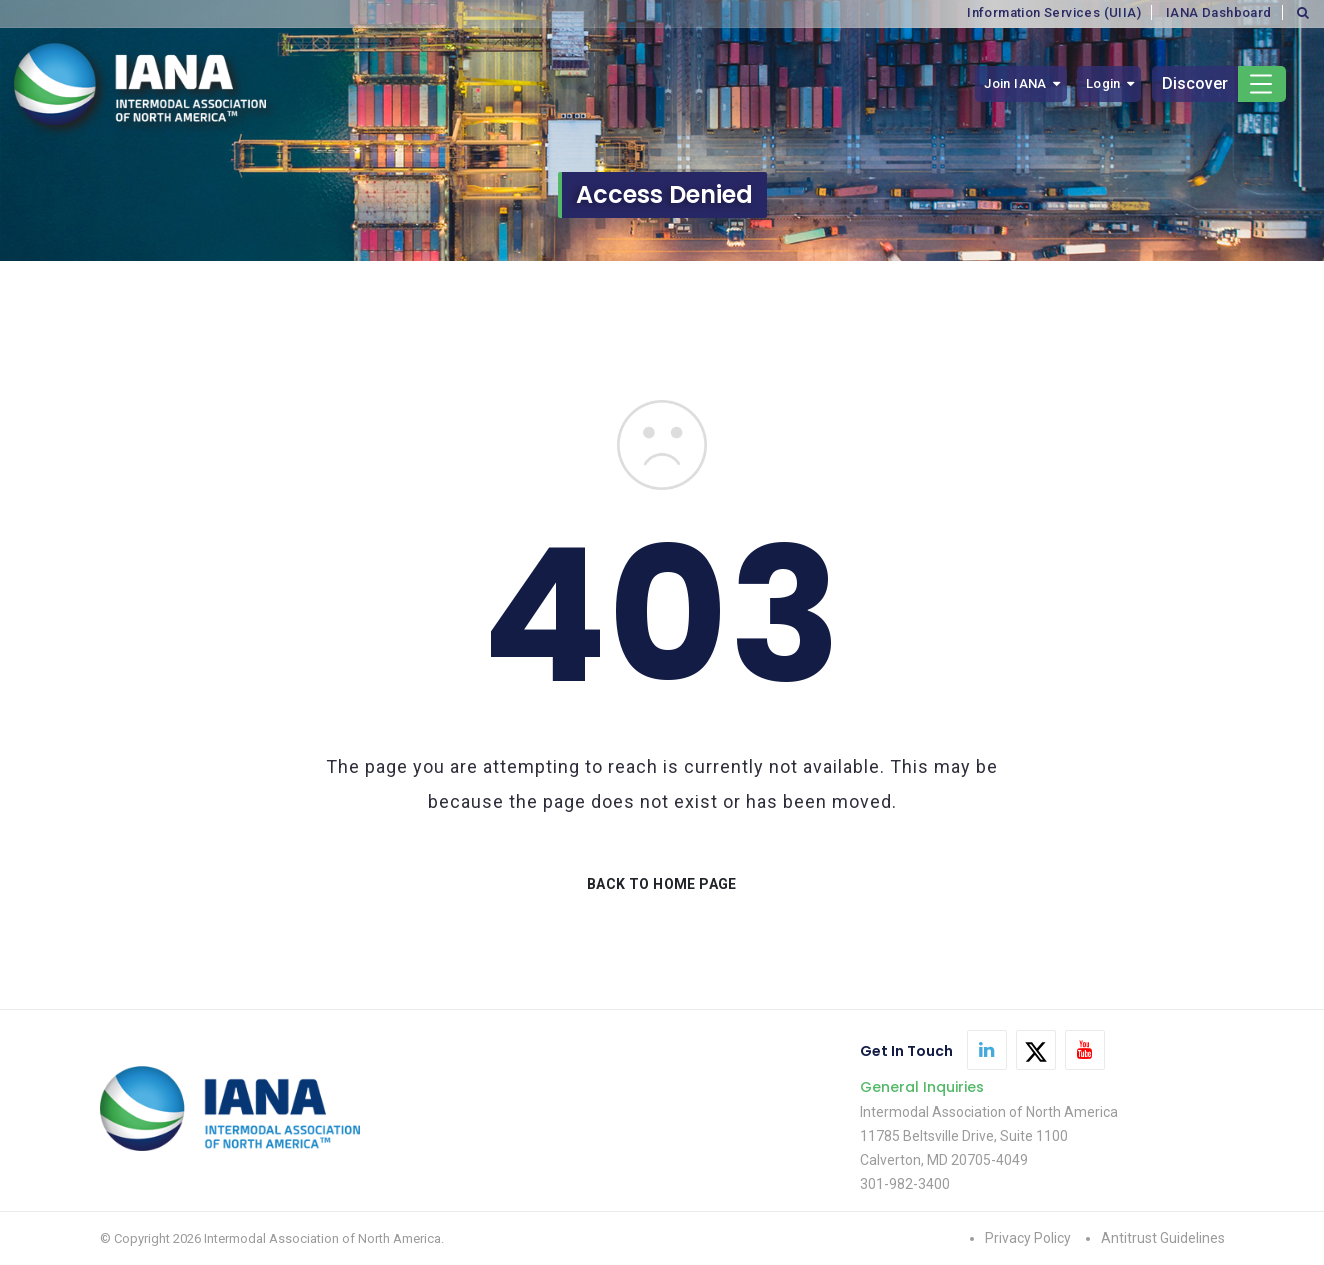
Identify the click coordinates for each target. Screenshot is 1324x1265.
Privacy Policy (1028, 1238)
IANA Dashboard (1219, 12)
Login (1103, 83)
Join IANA (1015, 83)
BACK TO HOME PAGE (662, 884)
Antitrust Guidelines (1163, 1238)
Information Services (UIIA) (1054, 12)
